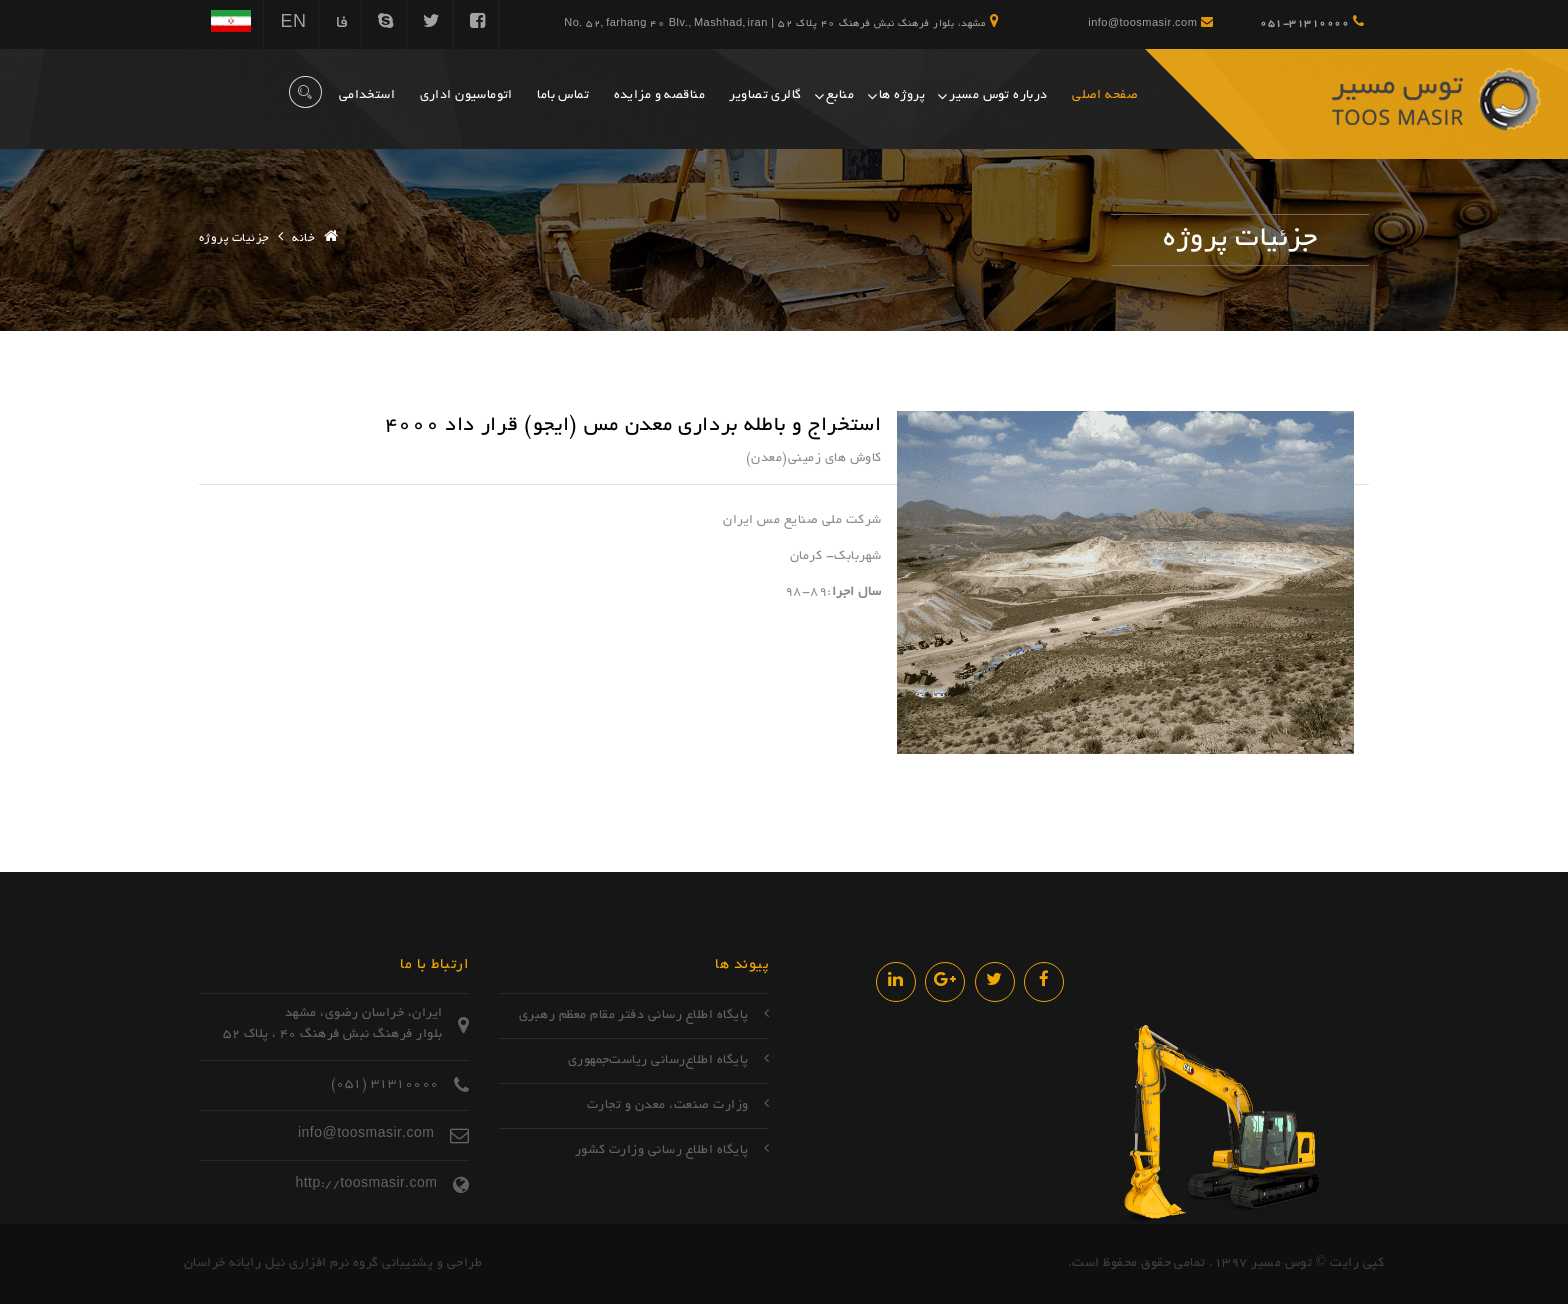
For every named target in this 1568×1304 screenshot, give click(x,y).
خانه (303, 238)
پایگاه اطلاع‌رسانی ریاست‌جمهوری (658, 1061)
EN (293, 24)
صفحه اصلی (1105, 96)
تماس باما (563, 96)
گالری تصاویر (765, 96)
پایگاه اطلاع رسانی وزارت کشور (662, 1151)
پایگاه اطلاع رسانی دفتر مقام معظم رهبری (634, 1016)
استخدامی (367, 96)
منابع (840, 96)
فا (342, 24)
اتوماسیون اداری (466, 96)
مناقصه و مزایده (659, 96)
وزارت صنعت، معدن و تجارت (668, 1106)
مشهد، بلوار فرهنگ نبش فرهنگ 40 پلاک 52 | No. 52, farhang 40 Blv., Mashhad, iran (781, 21)
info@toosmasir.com (1150, 23)
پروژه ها (902, 96)
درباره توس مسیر (998, 96)
